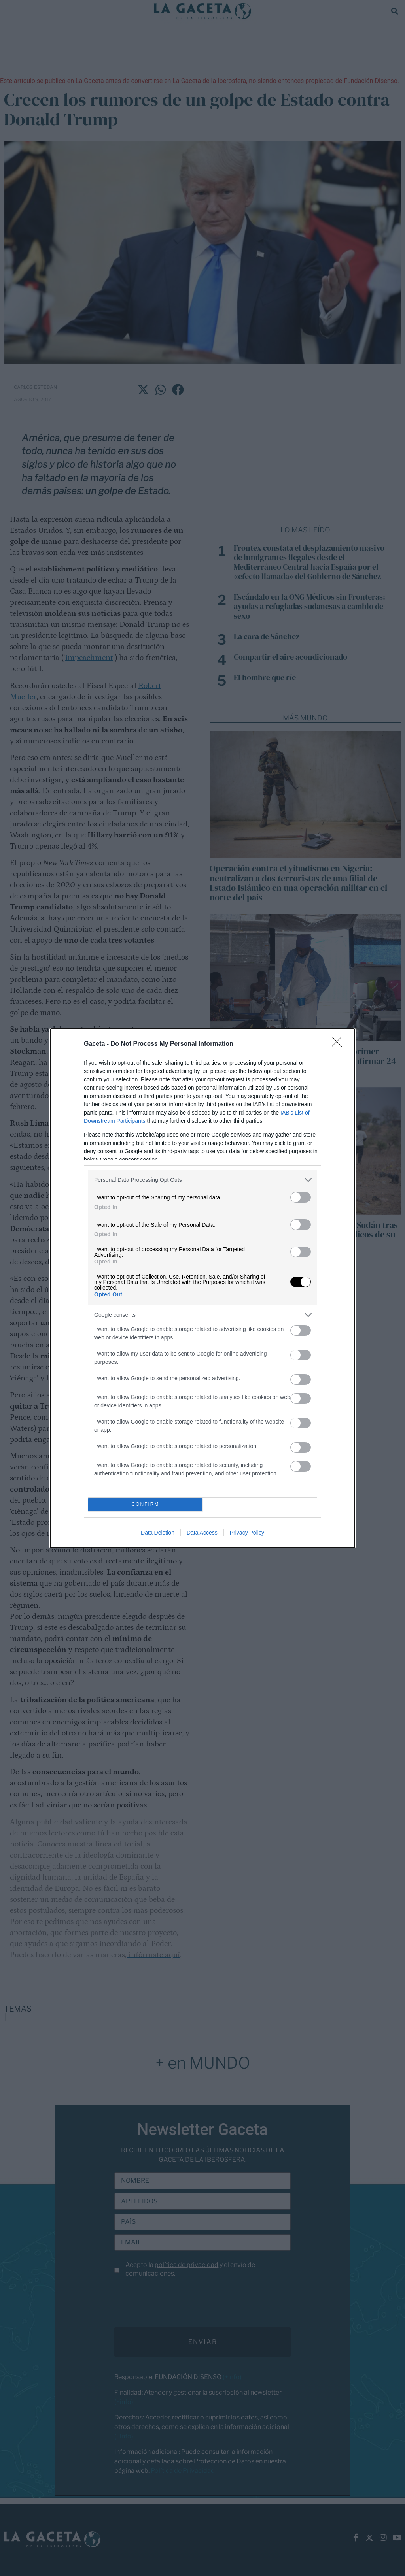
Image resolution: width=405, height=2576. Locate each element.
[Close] (339, 1044)
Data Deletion (157, 1532)
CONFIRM (145, 1504)
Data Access (202, 1532)
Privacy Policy (247, 1532)
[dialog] (202, 1288)
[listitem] (202, 1180)
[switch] (300, 1197)
